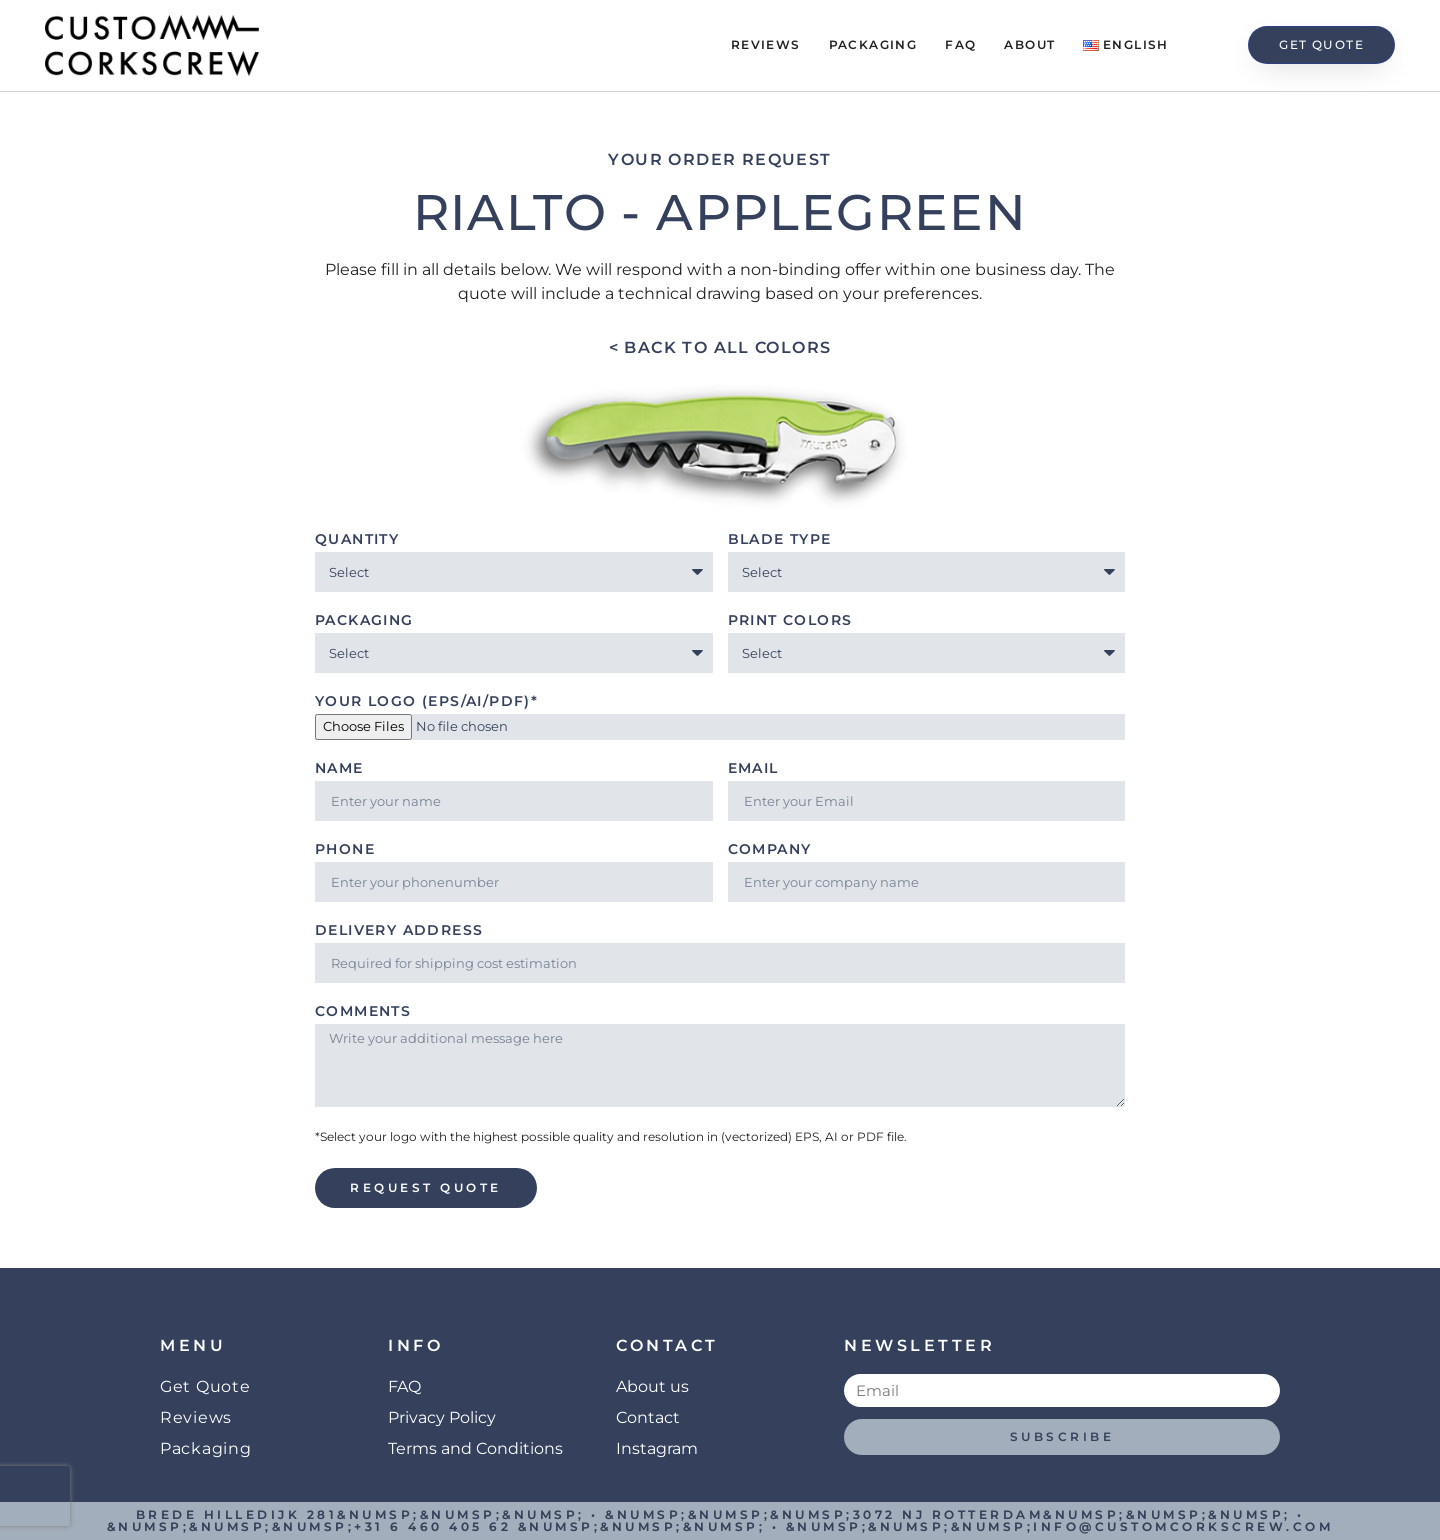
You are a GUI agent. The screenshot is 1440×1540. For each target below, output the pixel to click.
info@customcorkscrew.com (1183, 1526)
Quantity (357, 540)
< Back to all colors (720, 347)
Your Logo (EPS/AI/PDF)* (426, 702)
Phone (345, 850)
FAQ (960, 44)
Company (770, 850)
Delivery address (399, 931)
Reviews (766, 44)
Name (339, 769)
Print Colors (790, 621)
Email (753, 769)
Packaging (873, 44)
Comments (363, 1012)
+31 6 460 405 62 (432, 1526)
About (1029, 44)
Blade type (780, 540)
